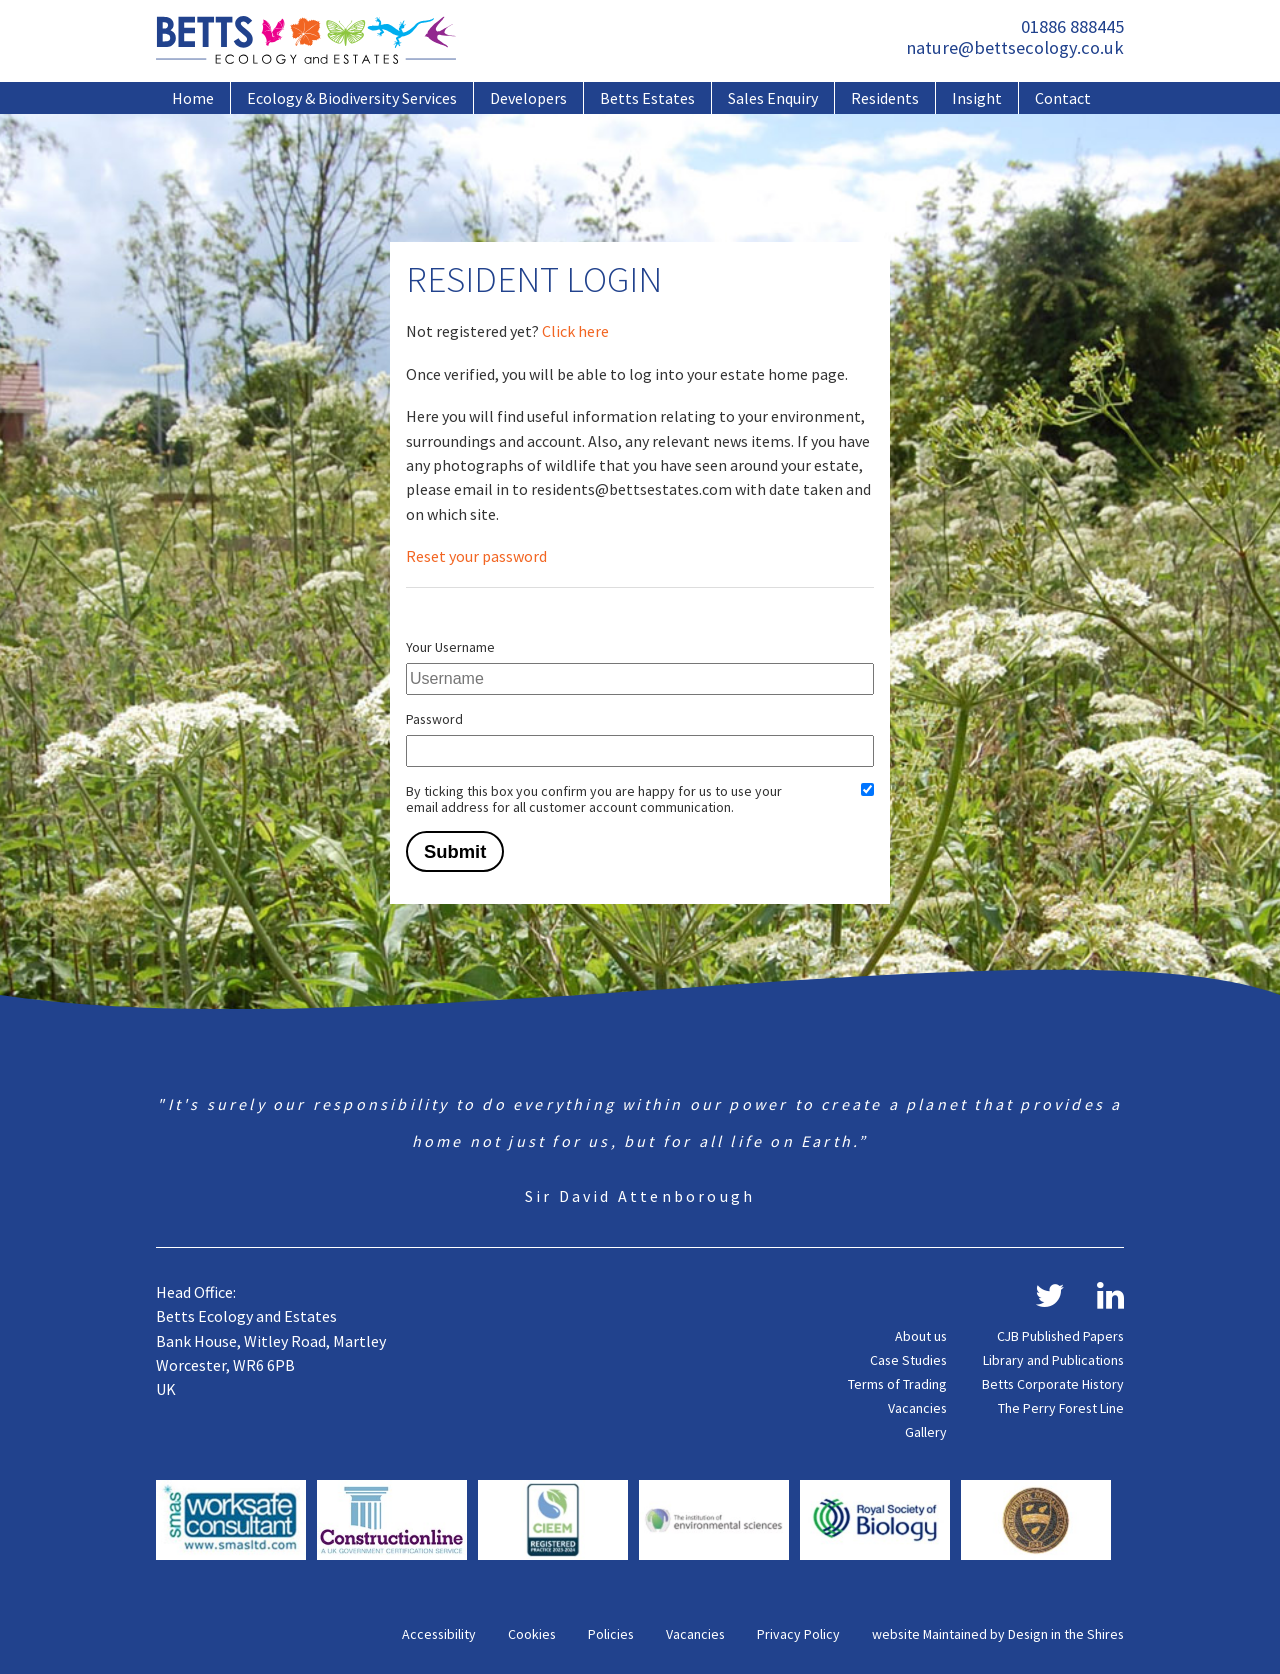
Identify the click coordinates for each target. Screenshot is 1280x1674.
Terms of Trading (897, 1384)
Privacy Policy (798, 1634)
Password (434, 719)
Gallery (926, 1432)
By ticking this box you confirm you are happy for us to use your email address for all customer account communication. (594, 799)
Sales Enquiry (773, 98)
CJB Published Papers (1060, 1336)
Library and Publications (1053, 1360)
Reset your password (476, 556)
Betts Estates (647, 98)
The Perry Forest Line (1061, 1408)
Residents (885, 98)
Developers (528, 98)
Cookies (532, 1634)
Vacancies (917, 1408)
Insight (977, 98)
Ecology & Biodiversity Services (352, 98)
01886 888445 (1072, 26)
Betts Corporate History (1053, 1384)
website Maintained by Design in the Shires (998, 1634)
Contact (1063, 98)
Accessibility (439, 1634)
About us (921, 1336)
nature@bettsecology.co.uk (1015, 47)
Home (193, 98)
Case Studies (908, 1360)
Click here (575, 331)
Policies (611, 1634)
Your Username (450, 647)
